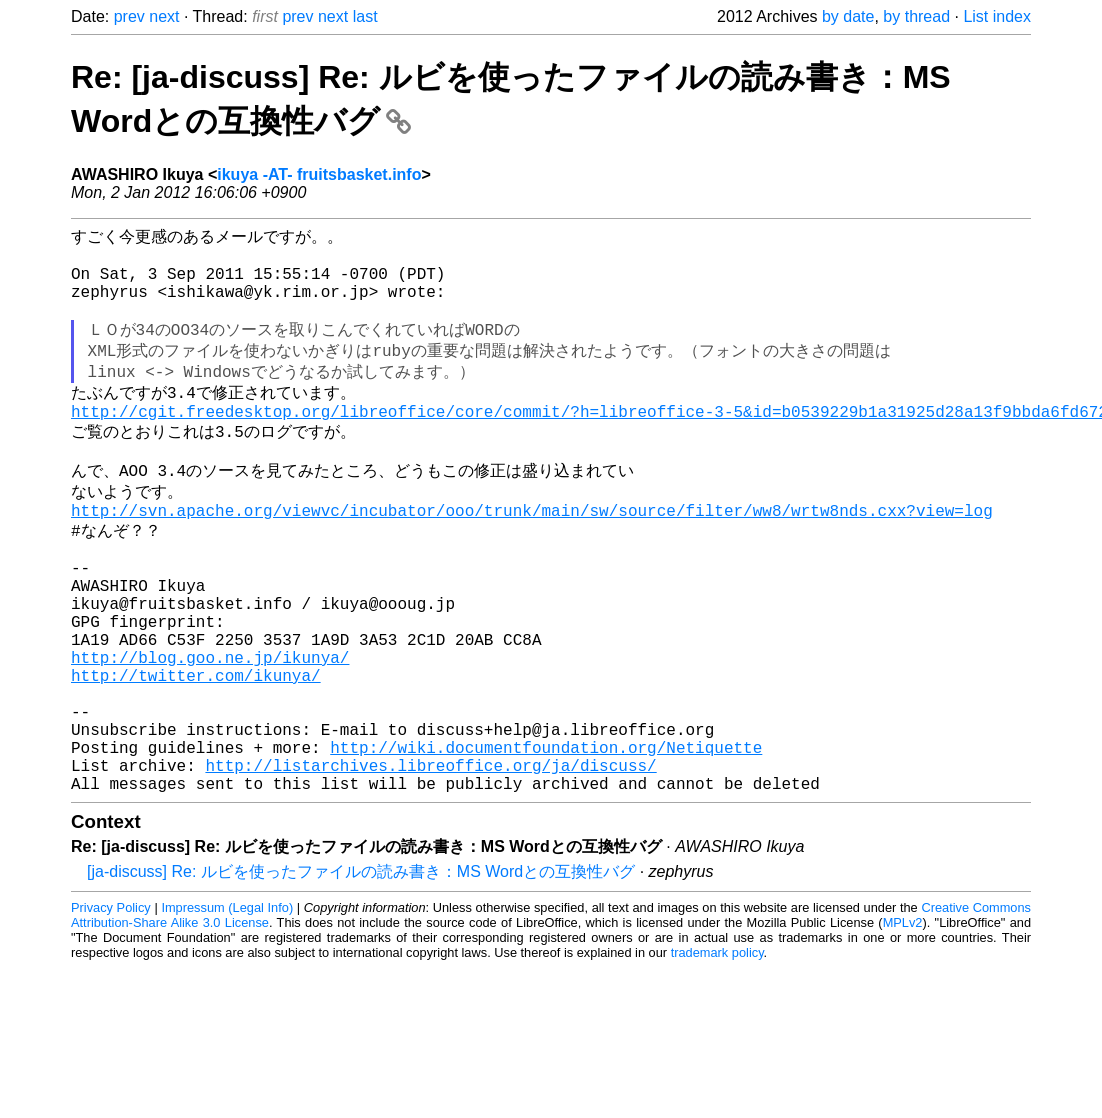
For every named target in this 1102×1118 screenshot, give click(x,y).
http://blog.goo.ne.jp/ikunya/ (210, 731)
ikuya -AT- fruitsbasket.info (319, 174)
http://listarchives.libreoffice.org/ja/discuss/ (430, 863)
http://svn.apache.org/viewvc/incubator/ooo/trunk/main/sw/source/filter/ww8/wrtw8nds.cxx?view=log (532, 554)
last (365, 16)
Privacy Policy (111, 1009)
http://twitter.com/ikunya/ (196, 753)
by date (848, 16)
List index (997, 16)
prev (129, 16)
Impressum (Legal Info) (227, 1009)
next (164, 16)
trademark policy (717, 1054)
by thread (916, 16)
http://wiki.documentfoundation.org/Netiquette (546, 841)
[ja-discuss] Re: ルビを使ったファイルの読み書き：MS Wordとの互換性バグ (361, 973)
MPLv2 (903, 1024)
